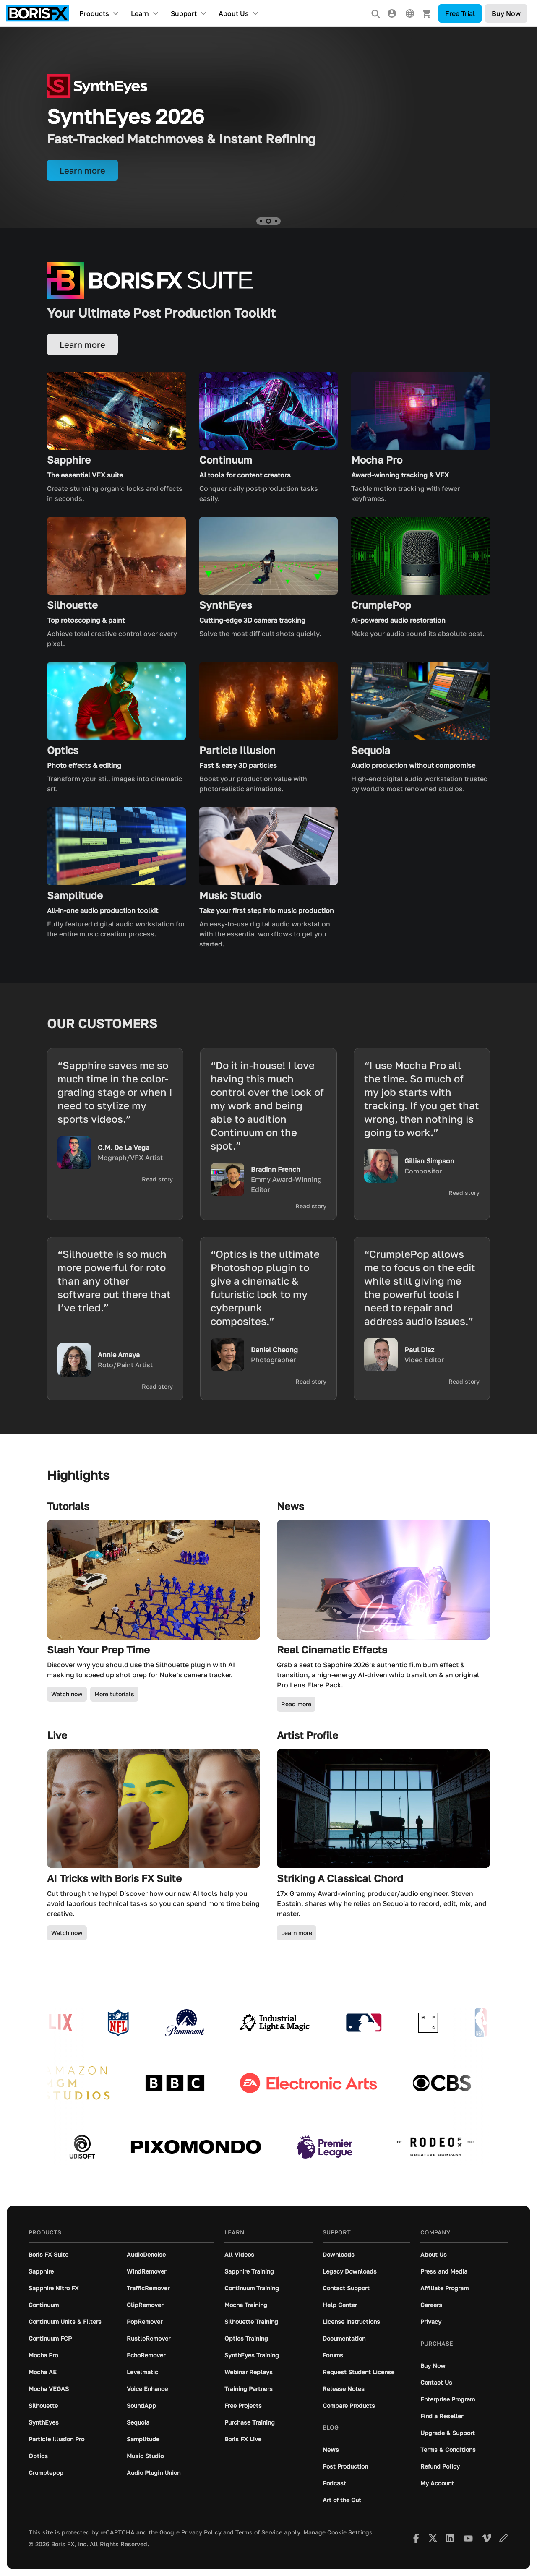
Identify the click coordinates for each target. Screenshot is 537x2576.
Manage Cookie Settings (338, 2532)
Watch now (67, 1693)
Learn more (296, 1932)
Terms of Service (258, 2532)
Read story (157, 1179)
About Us (234, 13)
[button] (261, 221)
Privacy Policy (201, 2532)
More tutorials (114, 1693)
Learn (140, 13)
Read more (296, 1704)
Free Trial (460, 13)
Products (94, 13)
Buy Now (506, 13)
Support (184, 13)
